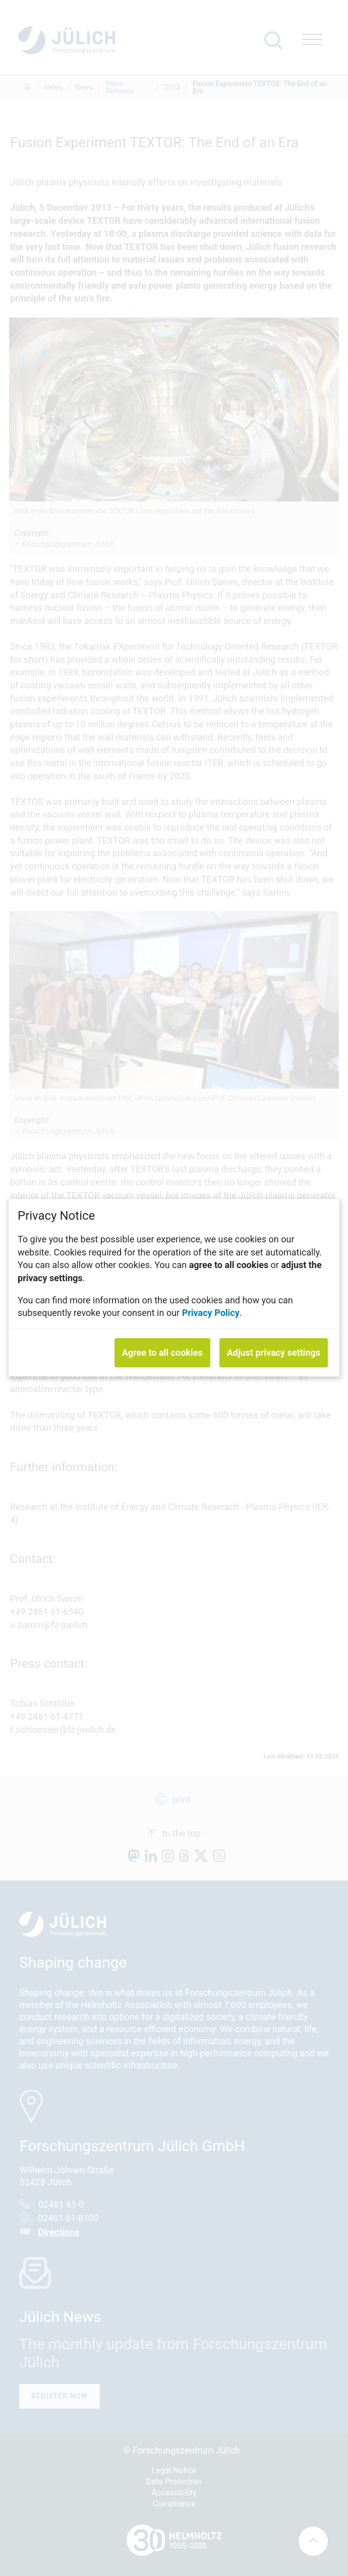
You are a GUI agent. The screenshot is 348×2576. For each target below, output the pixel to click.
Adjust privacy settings (273, 1353)
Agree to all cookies (162, 1353)
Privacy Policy (211, 1313)
